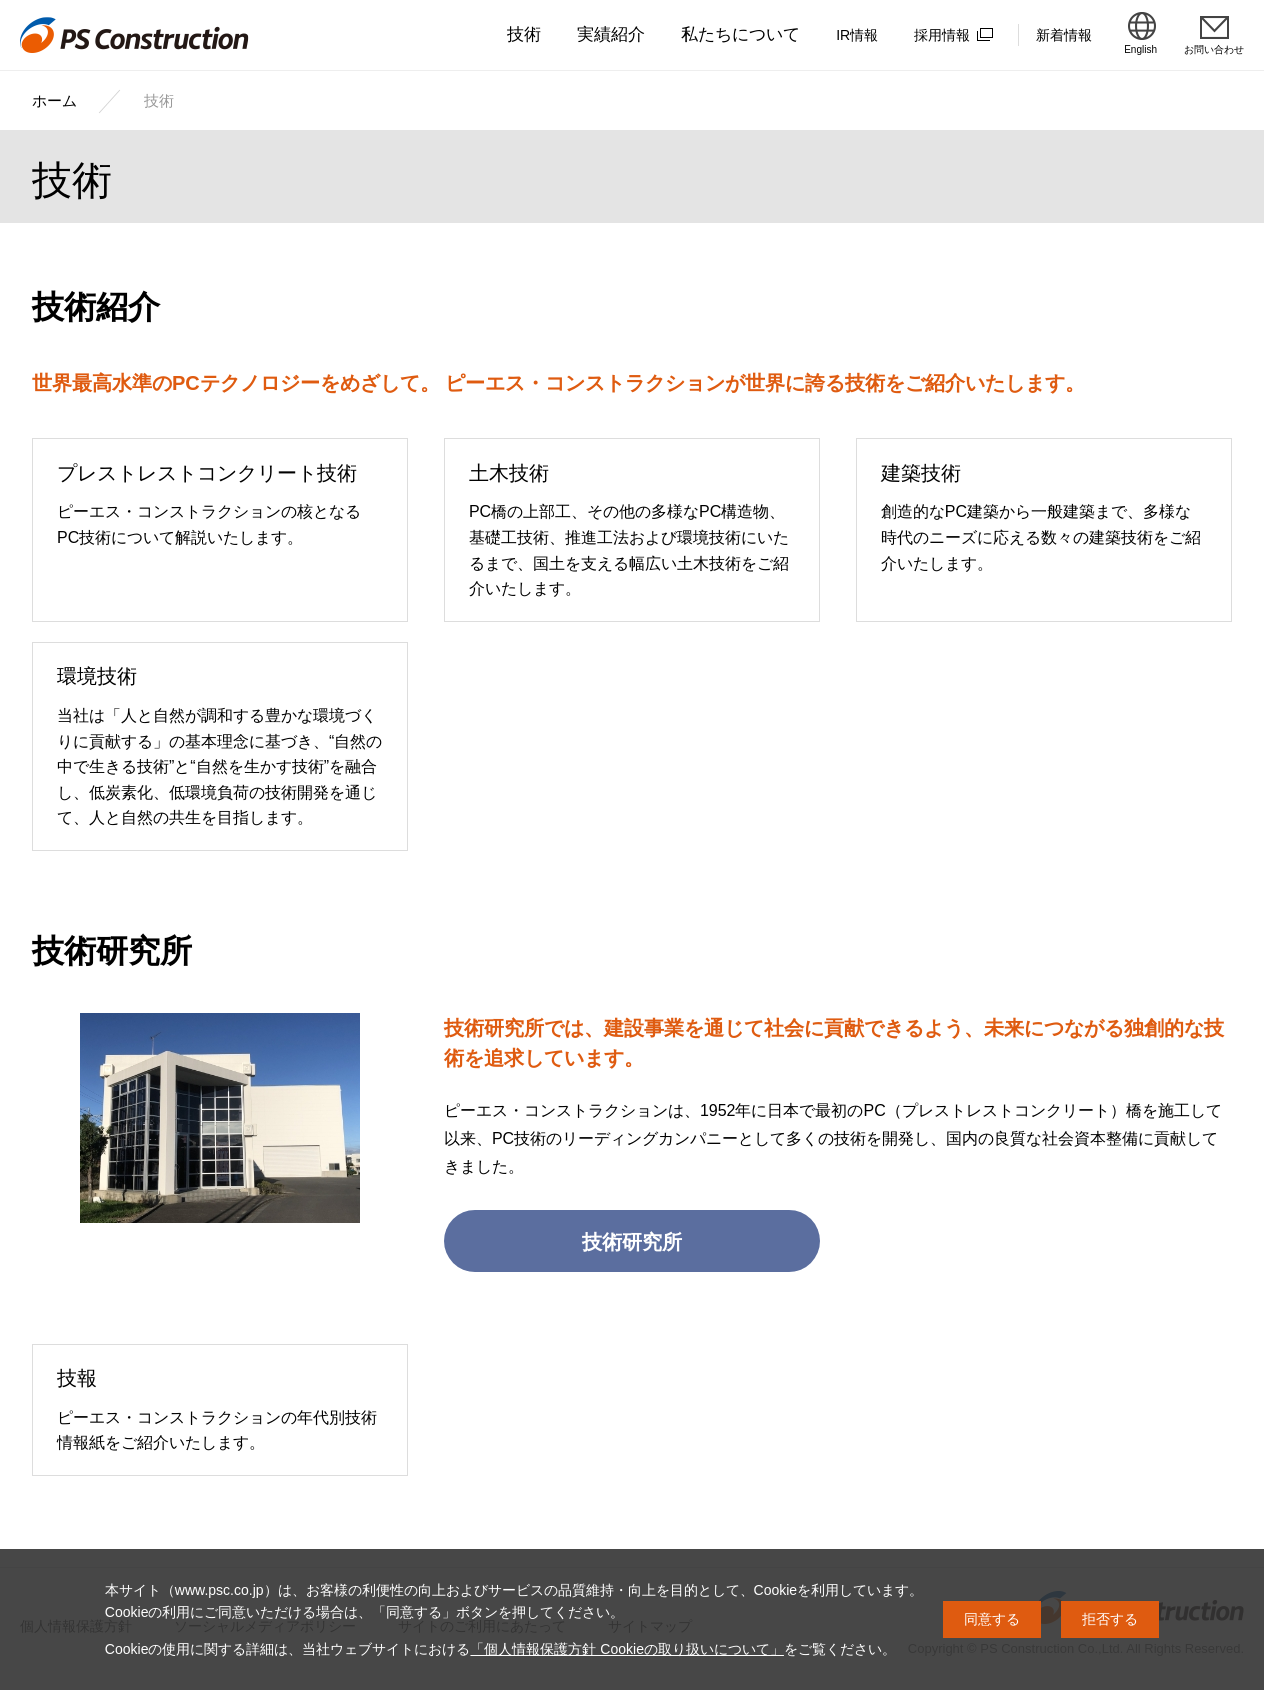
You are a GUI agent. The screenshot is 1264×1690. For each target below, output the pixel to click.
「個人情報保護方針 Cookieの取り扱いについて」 (626, 1649)
